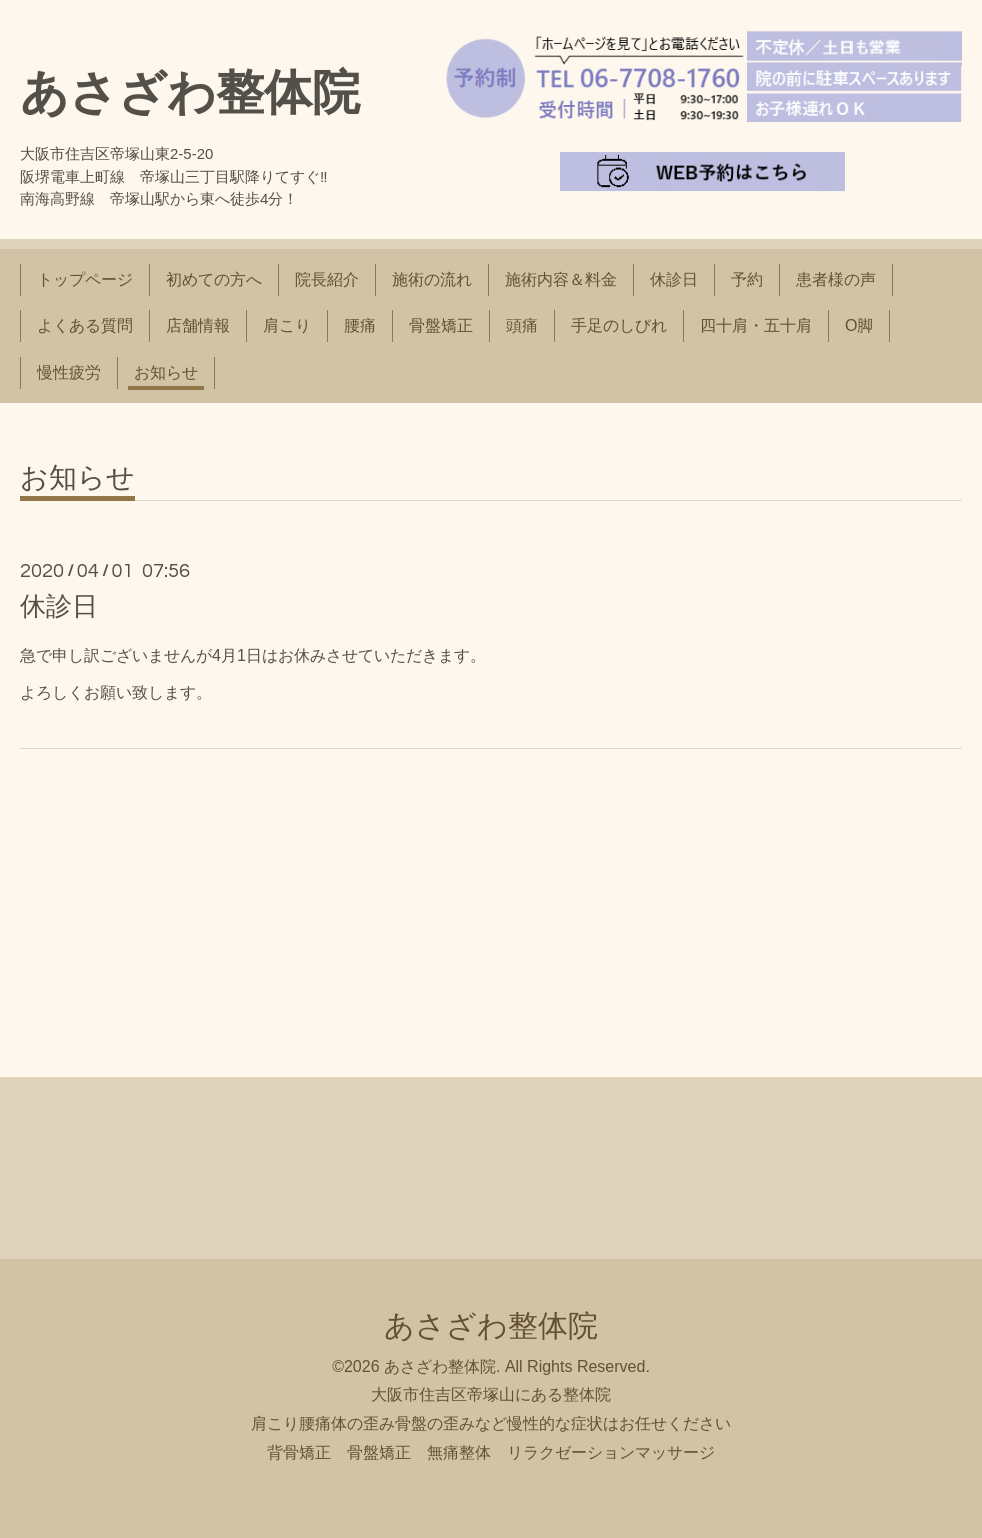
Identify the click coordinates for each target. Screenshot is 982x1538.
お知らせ (166, 372)
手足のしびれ (619, 325)
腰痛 (360, 325)
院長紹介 (327, 279)
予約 (747, 279)
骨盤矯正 (441, 325)
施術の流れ (432, 279)
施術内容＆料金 (561, 279)
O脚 (859, 325)
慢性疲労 (69, 372)
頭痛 (522, 325)
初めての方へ (214, 279)
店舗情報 (198, 325)
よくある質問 (85, 325)
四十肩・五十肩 (756, 325)
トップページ (85, 279)
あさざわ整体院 (190, 92)
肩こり (287, 325)
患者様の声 (836, 279)
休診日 (674, 279)
